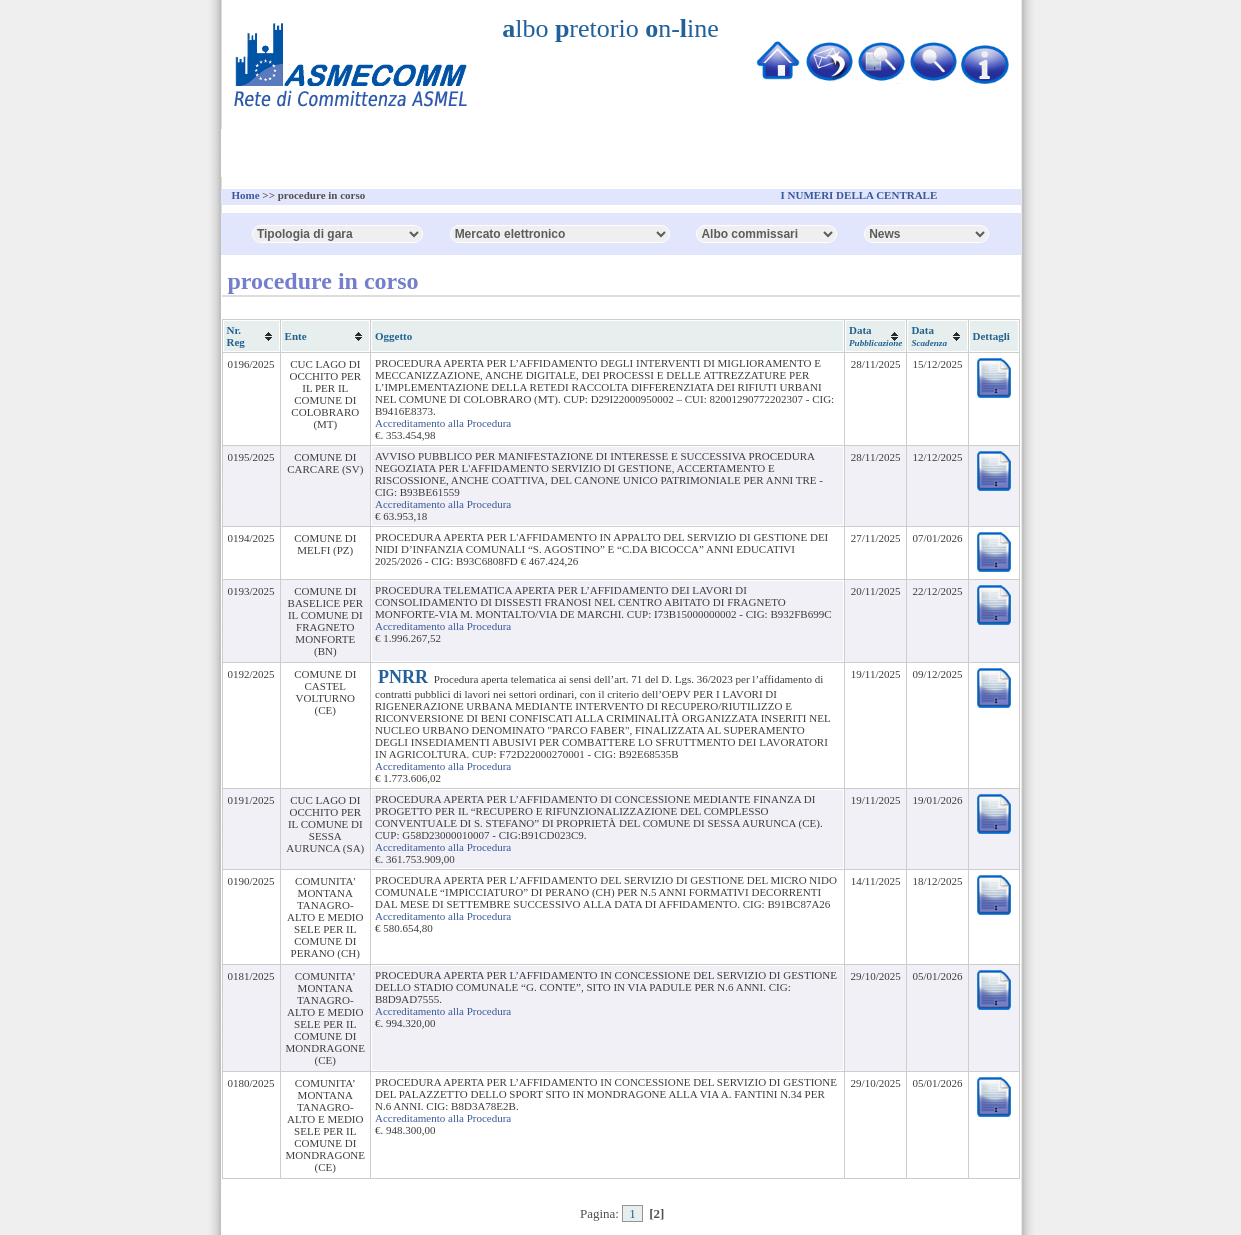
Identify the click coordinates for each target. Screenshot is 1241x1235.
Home (246, 195)
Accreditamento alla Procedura (443, 423)
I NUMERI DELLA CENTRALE (859, 195)
